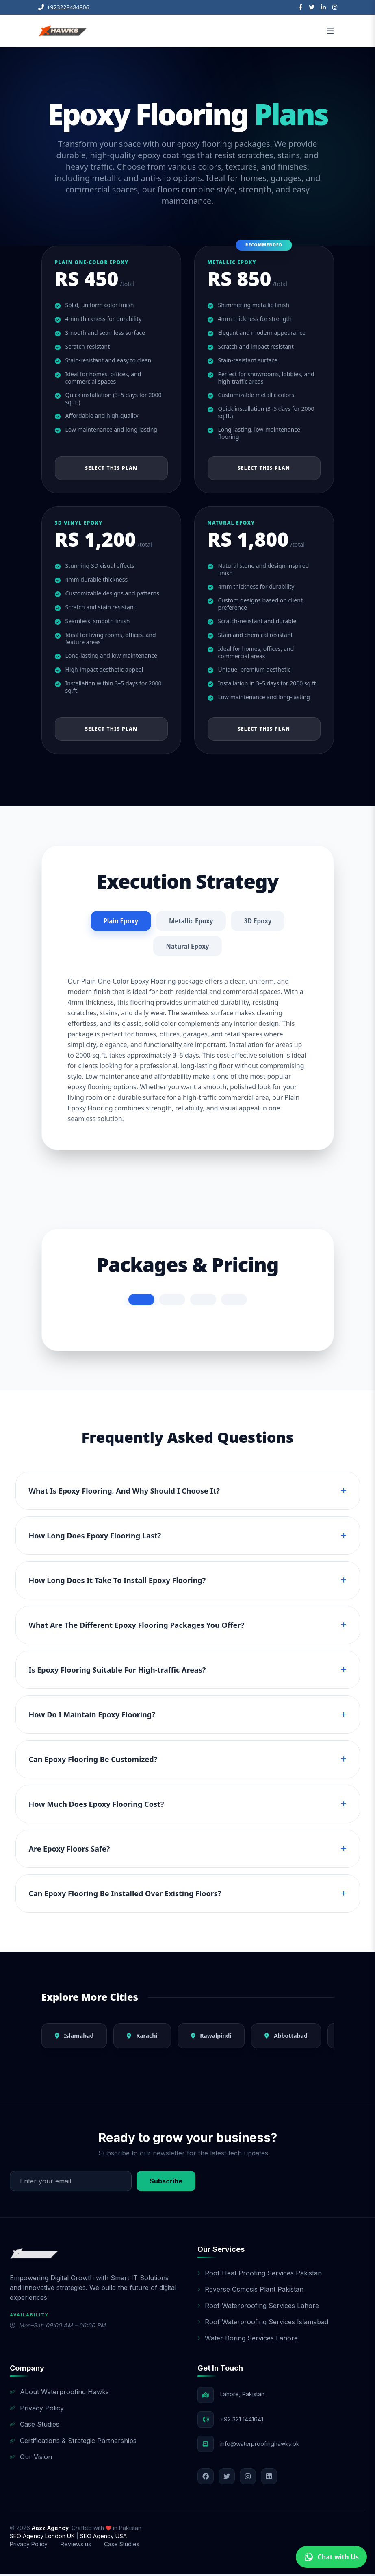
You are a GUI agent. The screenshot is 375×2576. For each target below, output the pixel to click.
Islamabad (74, 2037)
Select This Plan (111, 468)
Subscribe (166, 2183)
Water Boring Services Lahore (247, 2340)
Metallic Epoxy (191, 921)
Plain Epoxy (118, 921)
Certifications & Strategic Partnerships (73, 2442)
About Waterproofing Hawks (59, 2393)
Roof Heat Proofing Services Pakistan (259, 2275)
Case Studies (34, 2426)
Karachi (142, 2037)
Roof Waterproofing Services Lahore (258, 2307)
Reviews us (76, 2545)
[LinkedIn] (323, 7)
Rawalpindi (211, 2037)
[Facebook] (300, 7)
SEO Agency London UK (43, 2537)
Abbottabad (285, 2037)
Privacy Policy (37, 2410)
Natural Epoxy (187, 947)
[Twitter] (311, 7)
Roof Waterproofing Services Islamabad (262, 2323)
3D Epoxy (260, 921)
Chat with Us (331, 2557)
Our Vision (31, 2458)
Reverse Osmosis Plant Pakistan (250, 2291)
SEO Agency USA (103, 2537)
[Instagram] (334, 7)
